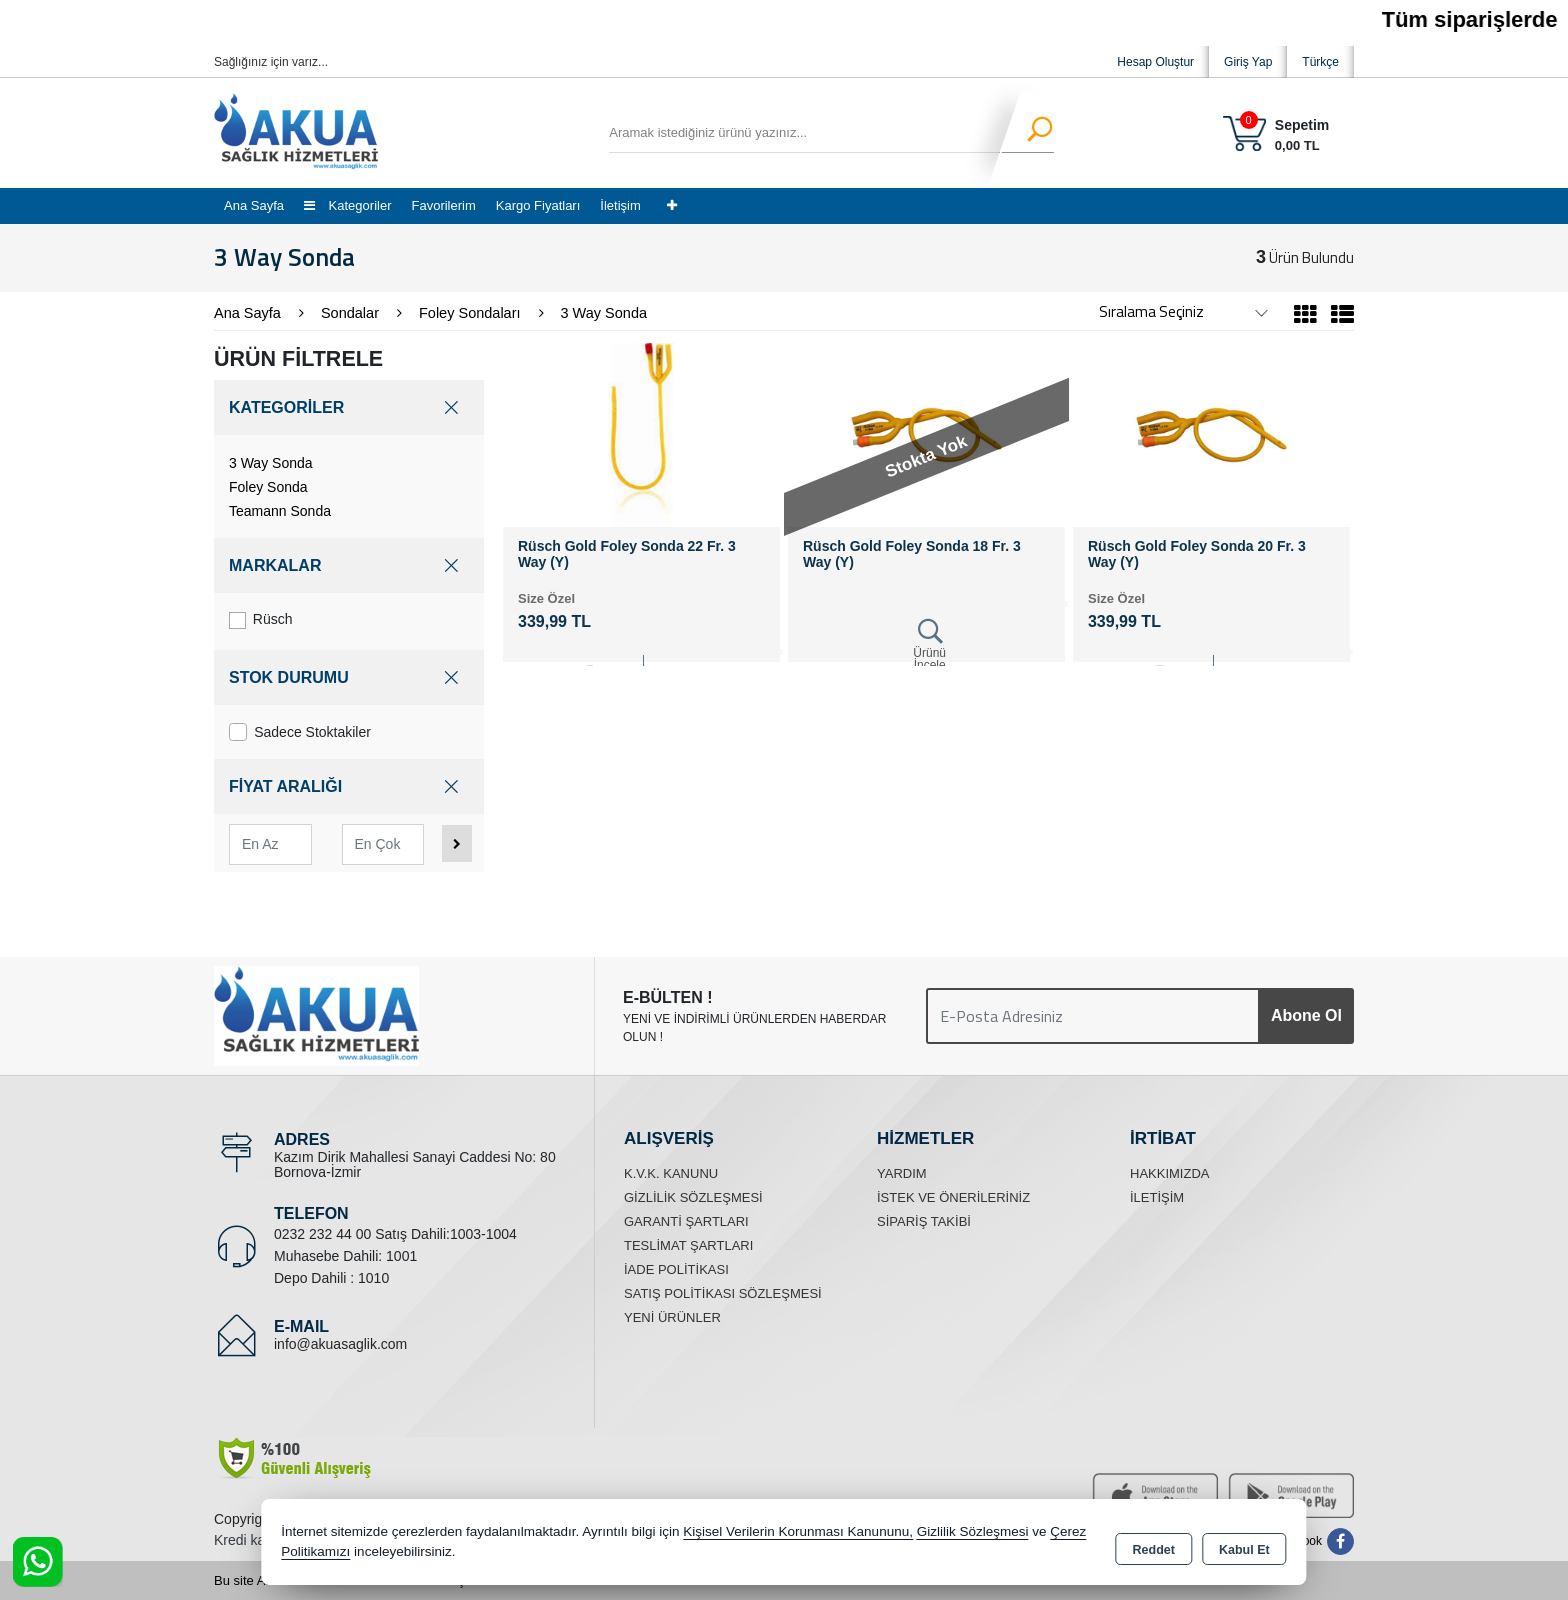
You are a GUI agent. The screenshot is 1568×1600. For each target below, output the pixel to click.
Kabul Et (1244, 1546)
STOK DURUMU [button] (349, 677)
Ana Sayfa (254, 205)
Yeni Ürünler (672, 1317)
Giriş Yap (1248, 62)
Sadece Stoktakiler (300, 732)
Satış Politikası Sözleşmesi (723, 1293)
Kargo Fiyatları (538, 205)
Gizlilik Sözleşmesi (693, 1197)
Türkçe (1320, 62)
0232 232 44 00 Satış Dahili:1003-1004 (395, 1234)
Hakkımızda (1169, 1173)
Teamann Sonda (280, 511)
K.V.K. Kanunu (671, 1173)
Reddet (1154, 1546)
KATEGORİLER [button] (349, 407)
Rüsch (260, 620)
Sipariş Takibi (924, 1221)
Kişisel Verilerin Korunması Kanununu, (798, 1534)
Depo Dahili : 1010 (331, 1278)
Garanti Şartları (686, 1221)
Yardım (902, 1173)
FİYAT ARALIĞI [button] (349, 786)
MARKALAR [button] (349, 565)
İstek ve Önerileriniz (953, 1197)
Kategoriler (347, 205)
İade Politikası (676, 1269)
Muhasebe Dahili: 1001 (345, 1256)
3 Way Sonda (271, 463)
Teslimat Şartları (688, 1245)
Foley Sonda (268, 487)
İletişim (620, 205)
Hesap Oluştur (1155, 62)
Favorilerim (443, 205)
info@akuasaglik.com (340, 1344)
